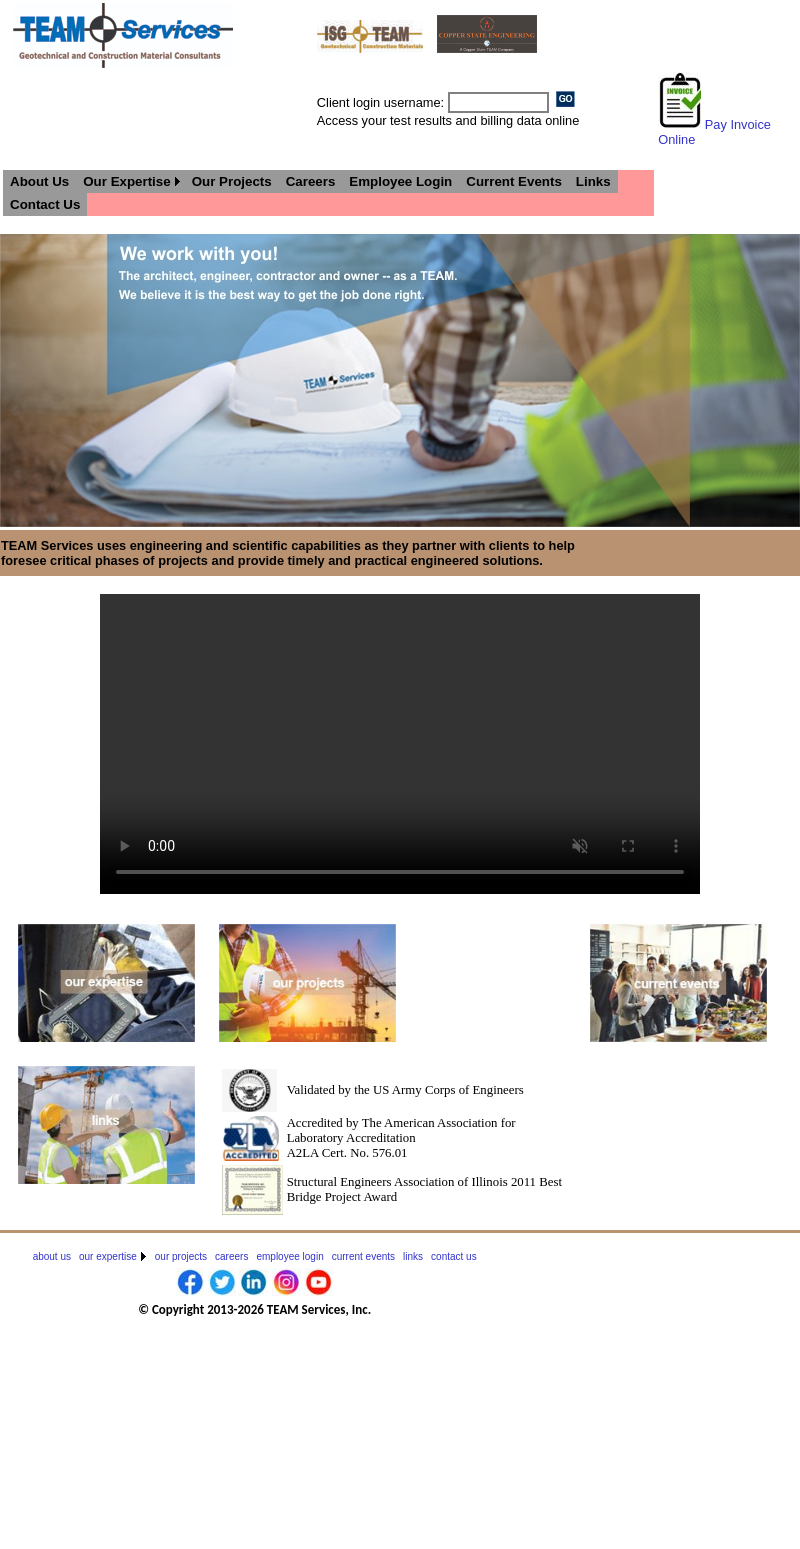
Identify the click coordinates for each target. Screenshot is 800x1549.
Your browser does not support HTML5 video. (400, 744)
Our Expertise (126, 181)
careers (231, 1256)
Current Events (514, 181)
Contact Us (45, 204)
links (413, 1256)
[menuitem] (39, 181)
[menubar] (328, 193)
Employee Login (400, 181)
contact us (454, 1256)
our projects (181, 1256)
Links (593, 181)
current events (363, 1256)
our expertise (108, 1256)
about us (52, 1256)
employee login (289, 1256)
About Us (39, 181)
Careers (311, 181)
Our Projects (232, 181)
